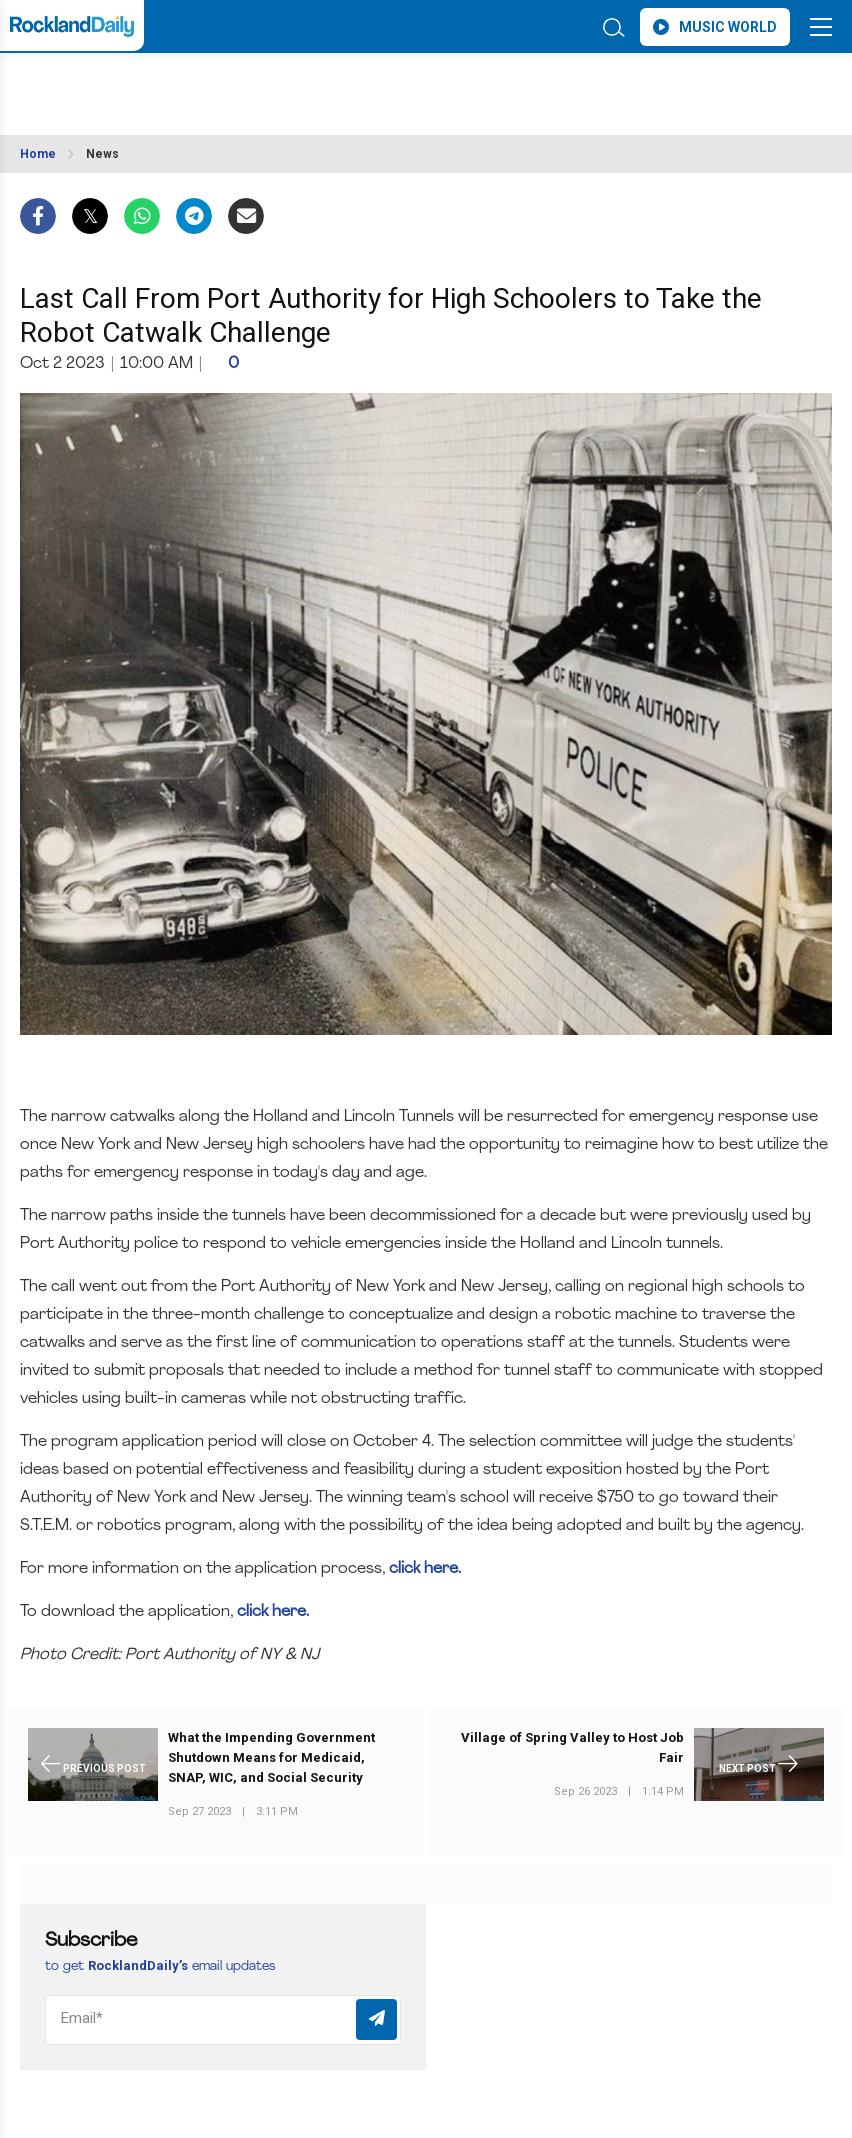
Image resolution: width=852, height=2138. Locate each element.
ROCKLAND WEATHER (197, 84)
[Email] (223, 2020)
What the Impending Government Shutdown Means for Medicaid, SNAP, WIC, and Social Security (271, 1757)
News (102, 154)
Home (38, 154)
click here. (423, 1569)
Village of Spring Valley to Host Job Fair (572, 1747)
